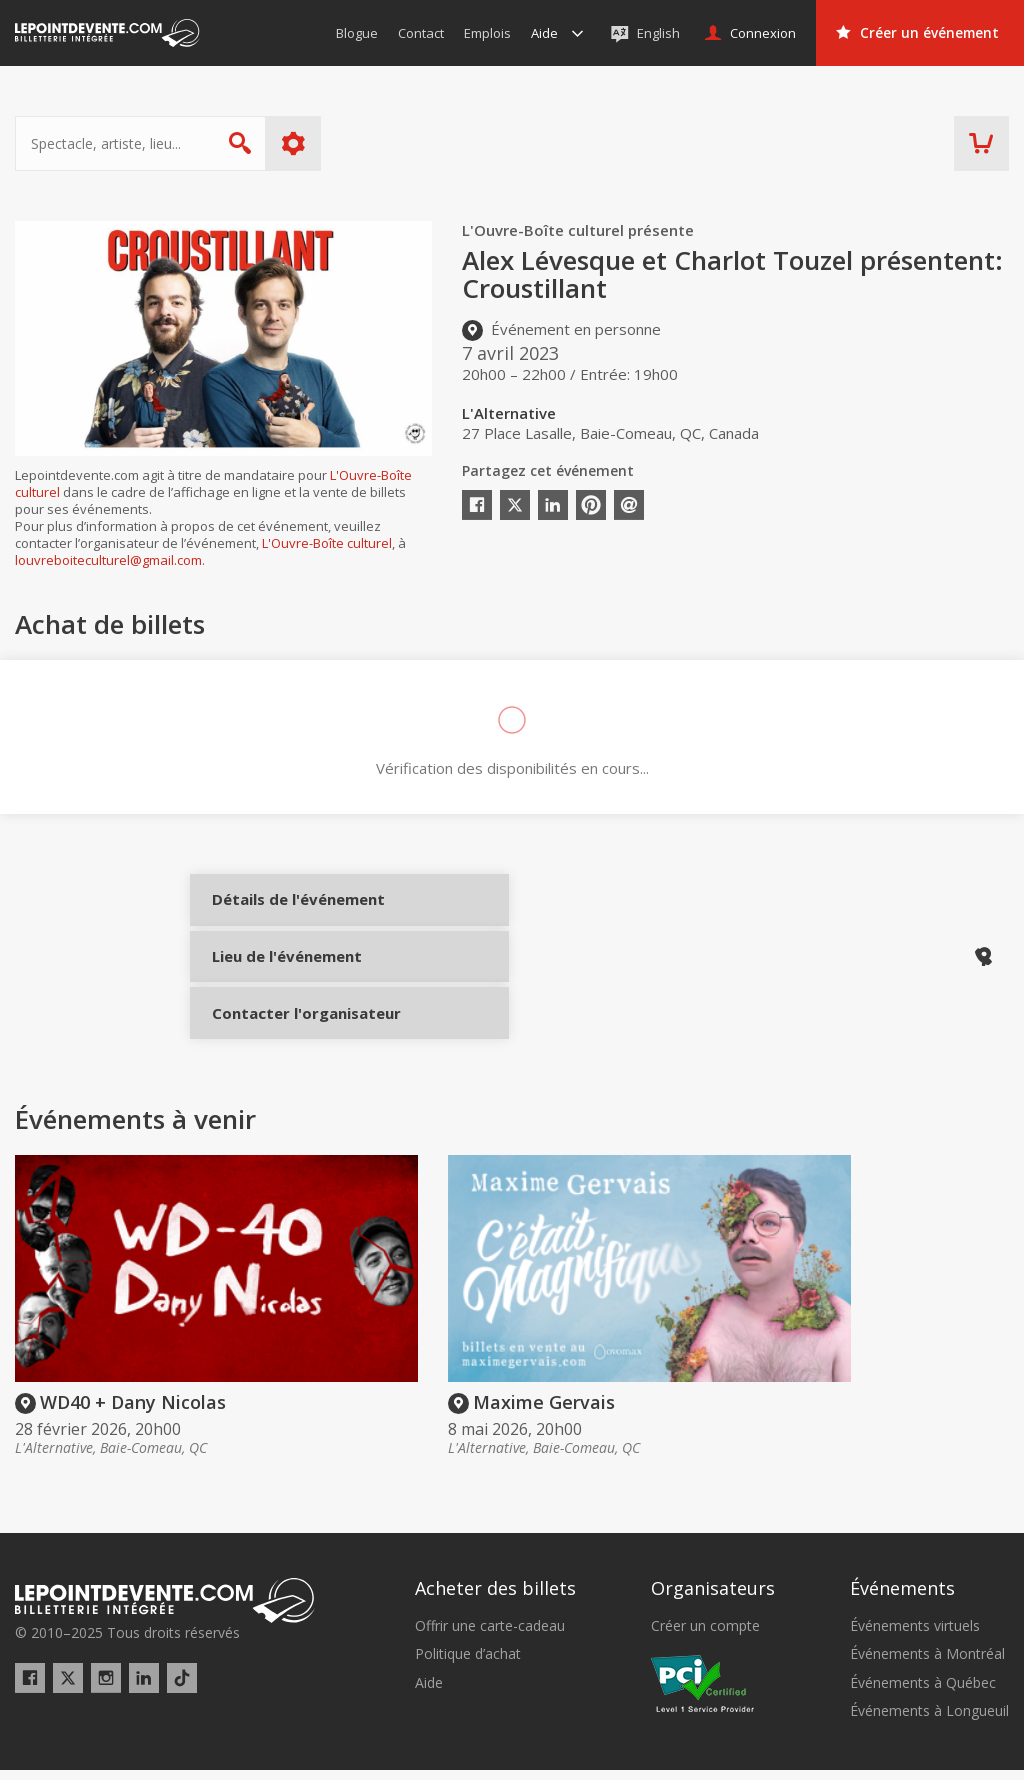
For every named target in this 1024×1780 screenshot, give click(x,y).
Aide (429, 1635)
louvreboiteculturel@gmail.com (108, 560)
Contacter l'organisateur (282, 1049)
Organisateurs (713, 1540)
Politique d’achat (468, 1607)
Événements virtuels (915, 1578)
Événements (902, 1540)
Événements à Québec (923, 1635)
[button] (726, 1751)
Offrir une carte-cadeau (490, 1578)
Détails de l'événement (282, 915)
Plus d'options (293, 143)
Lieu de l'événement (282, 982)
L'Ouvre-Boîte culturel (327, 543)
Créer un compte (705, 1578)
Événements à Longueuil (929, 1663)
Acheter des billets (495, 1540)
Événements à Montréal (927, 1607)
